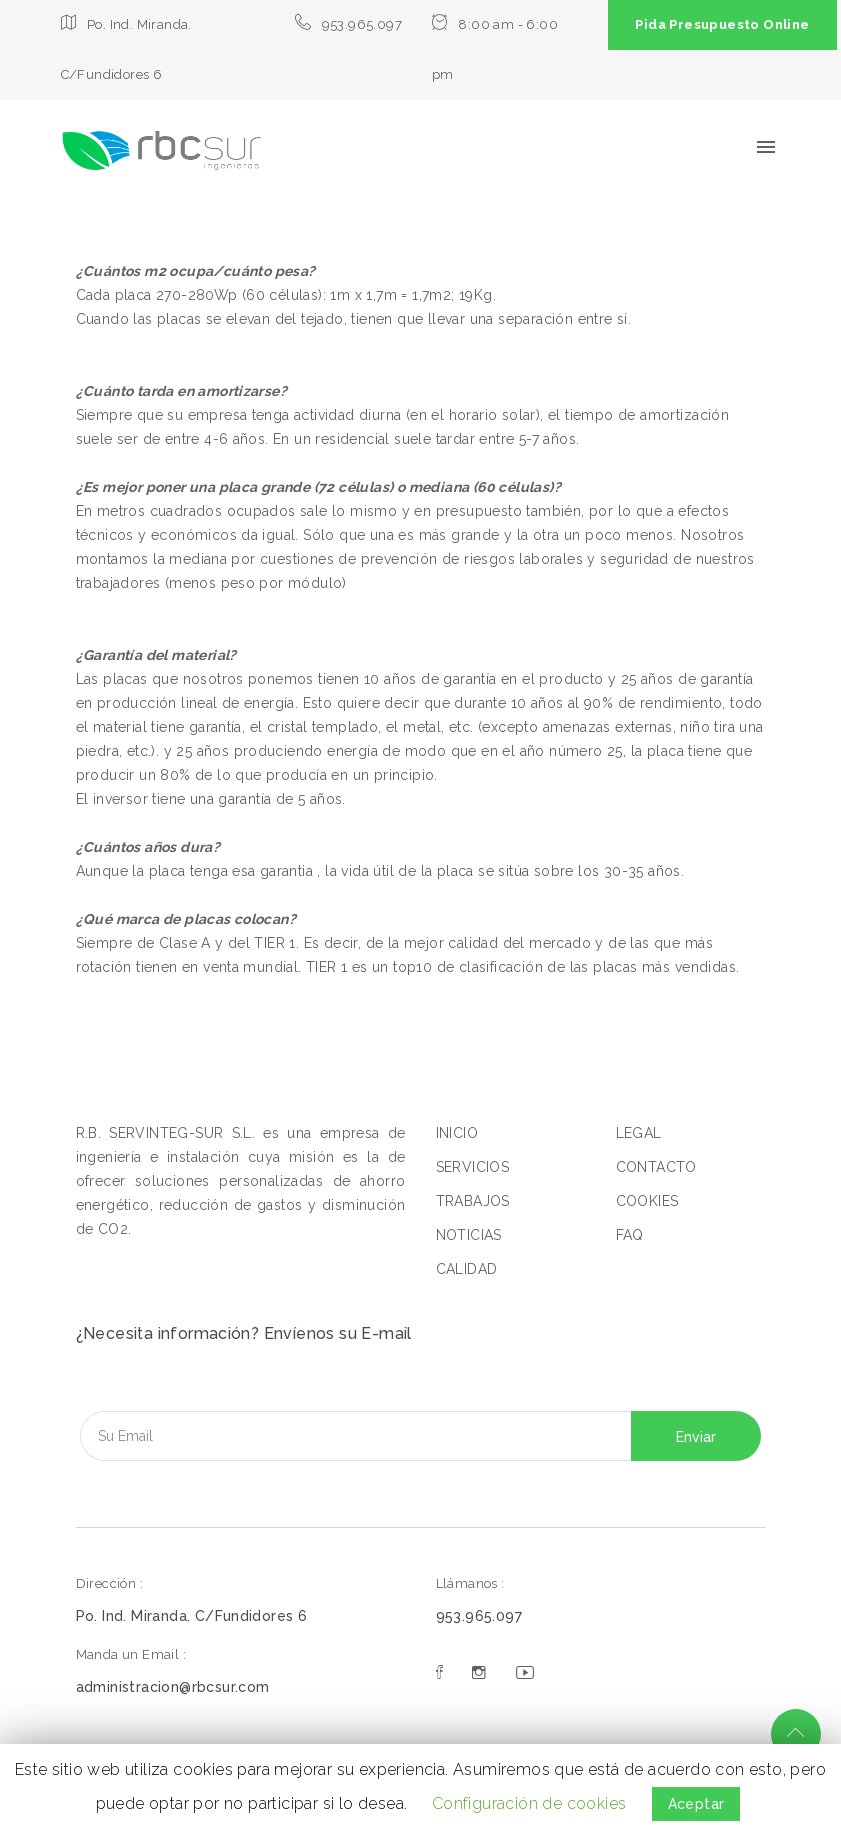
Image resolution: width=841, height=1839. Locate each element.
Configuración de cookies (529, 1803)
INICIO (457, 1133)
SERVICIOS (473, 1167)
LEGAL (639, 1133)
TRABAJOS (473, 1201)
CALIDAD (467, 1269)
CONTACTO (656, 1167)
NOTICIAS (469, 1235)
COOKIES (647, 1201)
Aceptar (696, 1804)
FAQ (630, 1235)
